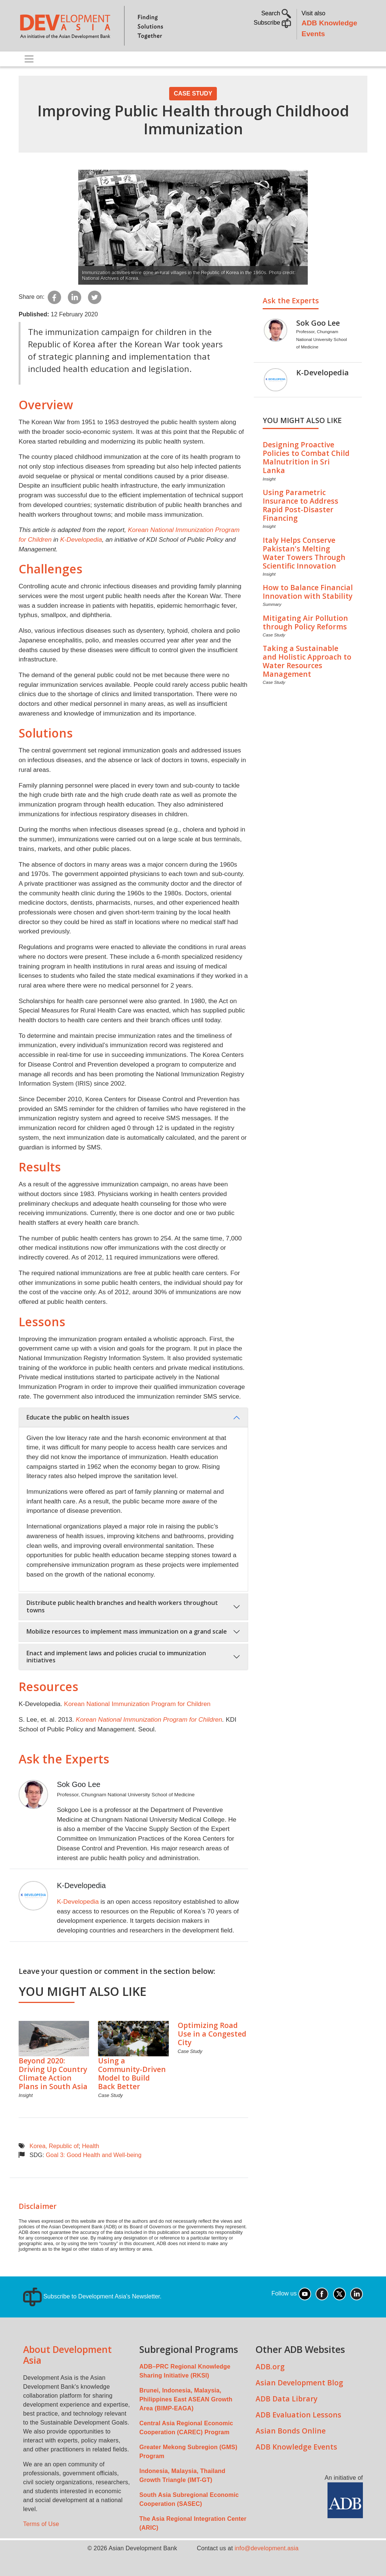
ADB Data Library (286, 2399)
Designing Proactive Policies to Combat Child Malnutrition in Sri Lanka (306, 457)
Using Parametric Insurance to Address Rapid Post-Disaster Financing (300, 505)
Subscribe (272, 22)
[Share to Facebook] (54, 297)
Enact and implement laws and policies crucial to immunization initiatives (116, 1656)
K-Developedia (81, 539)
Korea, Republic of (54, 2146)
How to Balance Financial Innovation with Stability (308, 591)
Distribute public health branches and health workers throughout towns (122, 1606)
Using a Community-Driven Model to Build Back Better (132, 2073)
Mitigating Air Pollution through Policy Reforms (305, 622)
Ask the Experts (64, 1759)
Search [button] (276, 13)
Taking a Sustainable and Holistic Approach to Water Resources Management (307, 661)
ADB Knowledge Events (296, 2447)
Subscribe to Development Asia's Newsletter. (92, 2296)
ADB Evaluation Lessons (298, 2415)
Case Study (193, 93)
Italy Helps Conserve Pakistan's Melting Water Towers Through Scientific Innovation (304, 553)
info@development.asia (267, 2548)
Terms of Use (41, 2524)
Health (90, 2146)
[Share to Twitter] (94, 297)
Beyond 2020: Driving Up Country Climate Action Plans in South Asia (53, 2073)
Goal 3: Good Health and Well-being (94, 2155)
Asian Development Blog (299, 2383)
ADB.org (270, 2366)
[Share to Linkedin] (74, 297)
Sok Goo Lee (79, 1784)
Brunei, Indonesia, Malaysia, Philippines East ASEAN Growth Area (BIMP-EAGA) (185, 2399)
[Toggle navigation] (29, 58)
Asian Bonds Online (291, 2431)
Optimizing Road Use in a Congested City (212, 2033)
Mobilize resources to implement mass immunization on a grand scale (126, 1631)
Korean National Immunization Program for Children (137, 1704)
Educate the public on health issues (77, 1417)
